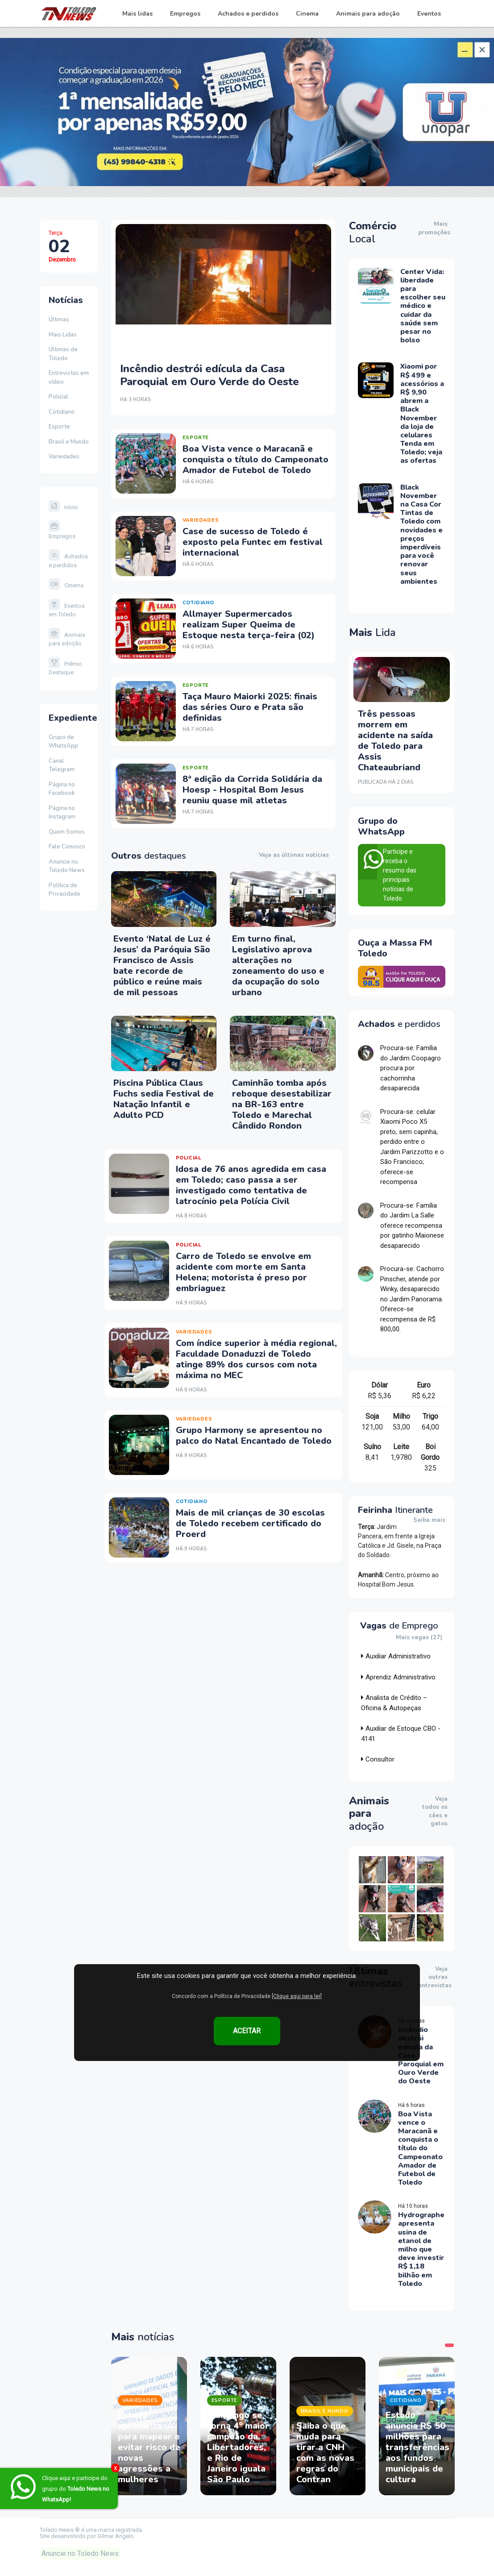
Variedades (64, 457)
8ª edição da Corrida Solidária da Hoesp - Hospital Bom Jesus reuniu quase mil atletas (252, 789)
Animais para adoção (368, 13)
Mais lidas (137, 13)
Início (63, 507)
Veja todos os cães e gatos (435, 1811)
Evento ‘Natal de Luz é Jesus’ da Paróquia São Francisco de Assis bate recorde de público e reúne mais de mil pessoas (162, 965)
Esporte (59, 427)
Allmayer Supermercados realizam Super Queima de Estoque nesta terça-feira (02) (249, 624)
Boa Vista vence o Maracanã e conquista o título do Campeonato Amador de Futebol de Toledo (255, 459)
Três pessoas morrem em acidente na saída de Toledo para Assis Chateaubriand (395, 740)
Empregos (185, 13)
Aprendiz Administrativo (398, 1677)
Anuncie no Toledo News (67, 866)
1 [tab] (449, 2345)
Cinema (307, 13)
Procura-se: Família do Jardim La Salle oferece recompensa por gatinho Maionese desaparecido (412, 1225)
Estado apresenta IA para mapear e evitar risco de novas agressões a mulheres (149, 2447)
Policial (58, 397)
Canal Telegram (62, 765)
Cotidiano (62, 412)
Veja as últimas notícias (294, 855)
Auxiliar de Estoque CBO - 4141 (400, 1733)
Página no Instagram (62, 812)
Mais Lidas (63, 335)
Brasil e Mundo (69, 442)
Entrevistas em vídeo (69, 377)
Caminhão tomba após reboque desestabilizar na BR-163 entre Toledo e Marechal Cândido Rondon (282, 1104)
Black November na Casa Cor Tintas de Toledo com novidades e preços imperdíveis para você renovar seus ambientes (421, 534)
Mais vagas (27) (419, 1637)
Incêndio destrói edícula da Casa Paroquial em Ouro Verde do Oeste (209, 375)
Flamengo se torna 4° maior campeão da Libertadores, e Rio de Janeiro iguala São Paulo (238, 2447)
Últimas (59, 320)
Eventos (429, 13)
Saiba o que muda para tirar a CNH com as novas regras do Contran (325, 2452)
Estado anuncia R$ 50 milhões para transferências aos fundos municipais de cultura (417, 2447)
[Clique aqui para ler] (297, 1996)
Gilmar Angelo (115, 2535)
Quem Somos (67, 832)
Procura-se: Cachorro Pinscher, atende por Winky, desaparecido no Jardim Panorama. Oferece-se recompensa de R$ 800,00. (412, 1299)
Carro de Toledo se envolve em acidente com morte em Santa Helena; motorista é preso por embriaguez (243, 1272)
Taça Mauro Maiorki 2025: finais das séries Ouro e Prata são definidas (250, 707)
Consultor (377, 1759)
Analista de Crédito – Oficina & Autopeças (394, 1703)
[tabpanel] (149, 2426)
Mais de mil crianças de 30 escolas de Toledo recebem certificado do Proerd (250, 1523)
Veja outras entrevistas (435, 1977)
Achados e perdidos (248, 13)
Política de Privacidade (64, 889)
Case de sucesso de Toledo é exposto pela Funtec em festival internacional (253, 542)
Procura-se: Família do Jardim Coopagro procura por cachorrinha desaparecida (410, 1068)
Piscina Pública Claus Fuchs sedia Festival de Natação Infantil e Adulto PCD (163, 1099)
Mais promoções (434, 228)
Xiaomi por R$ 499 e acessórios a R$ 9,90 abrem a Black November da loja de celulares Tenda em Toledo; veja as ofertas (422, 413)
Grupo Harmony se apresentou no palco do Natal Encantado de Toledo (254, 1435)
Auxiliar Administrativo (396, 1656)
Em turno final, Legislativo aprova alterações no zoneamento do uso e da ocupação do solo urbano (278, 965)
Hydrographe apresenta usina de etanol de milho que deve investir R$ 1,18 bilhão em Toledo (421, 2249)
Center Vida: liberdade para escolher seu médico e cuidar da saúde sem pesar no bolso (422, 306)
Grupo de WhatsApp (63, 741)
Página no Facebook (62, 789)
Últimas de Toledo (63, 353)
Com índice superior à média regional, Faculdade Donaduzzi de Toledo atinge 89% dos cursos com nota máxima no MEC (256, 1359)
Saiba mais (429, 1520)
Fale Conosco (67, 847)
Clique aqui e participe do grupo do (75, 2489)
